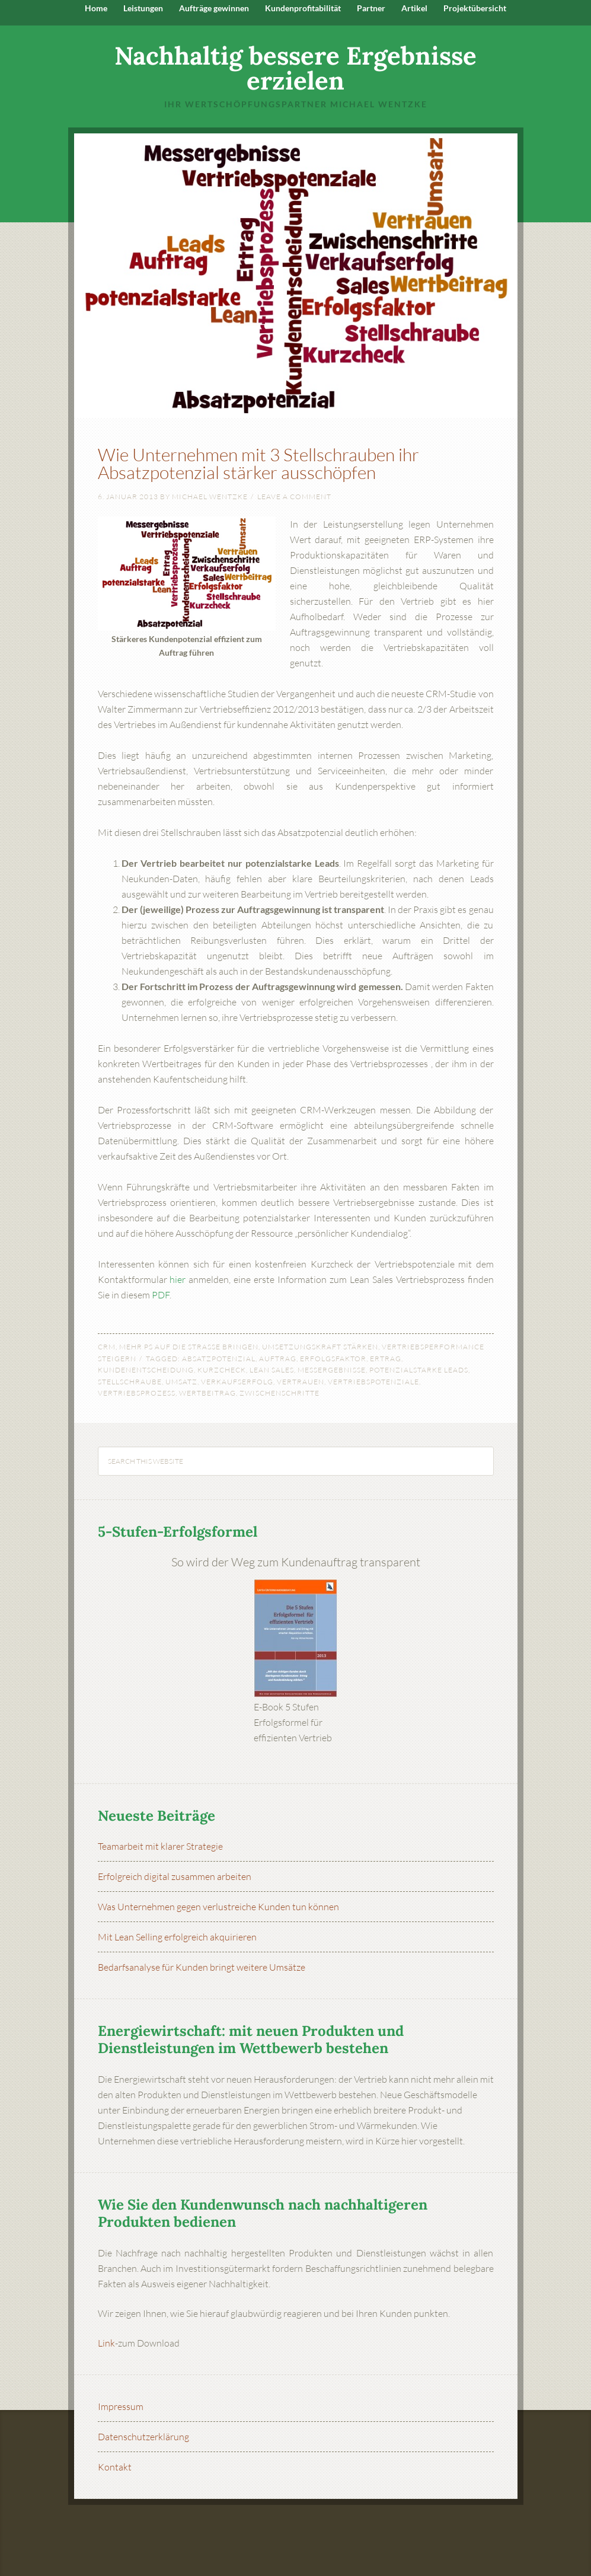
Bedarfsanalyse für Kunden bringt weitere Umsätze (201, 1967)
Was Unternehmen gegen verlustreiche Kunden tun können (218, 1907)
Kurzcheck (221, 1369)
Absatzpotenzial (218, 1358)
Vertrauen (300, 1381)
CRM (107, 1346)
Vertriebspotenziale (373, 1381)
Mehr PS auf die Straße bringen (188, 1346)
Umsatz (181, 1381)
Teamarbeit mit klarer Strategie (160, 1846)
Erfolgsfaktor (333, 1358)
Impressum (120, 2406)
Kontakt (115, 2467)
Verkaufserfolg (237, 1381)
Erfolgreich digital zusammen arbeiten (174, 1876)
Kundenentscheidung (146, 1369)
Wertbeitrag (207, 1392)
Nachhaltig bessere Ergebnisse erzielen (295, 68)
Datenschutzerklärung (143, 2437)
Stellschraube (130, 1381)
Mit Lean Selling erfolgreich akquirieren (177, 1937)
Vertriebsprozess (136, 1392)
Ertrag (385, 1358)
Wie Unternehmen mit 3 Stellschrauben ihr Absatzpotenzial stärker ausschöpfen (258, 463)
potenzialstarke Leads (418, 1369)
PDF (161, 1295)
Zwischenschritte (279, 1392)
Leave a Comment (294, 496)
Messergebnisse (332, 1369)
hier (178, 1279)
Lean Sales (272, 1369)
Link (106, 2343)
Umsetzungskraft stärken (320, 1346)
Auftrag (277, 1358)
